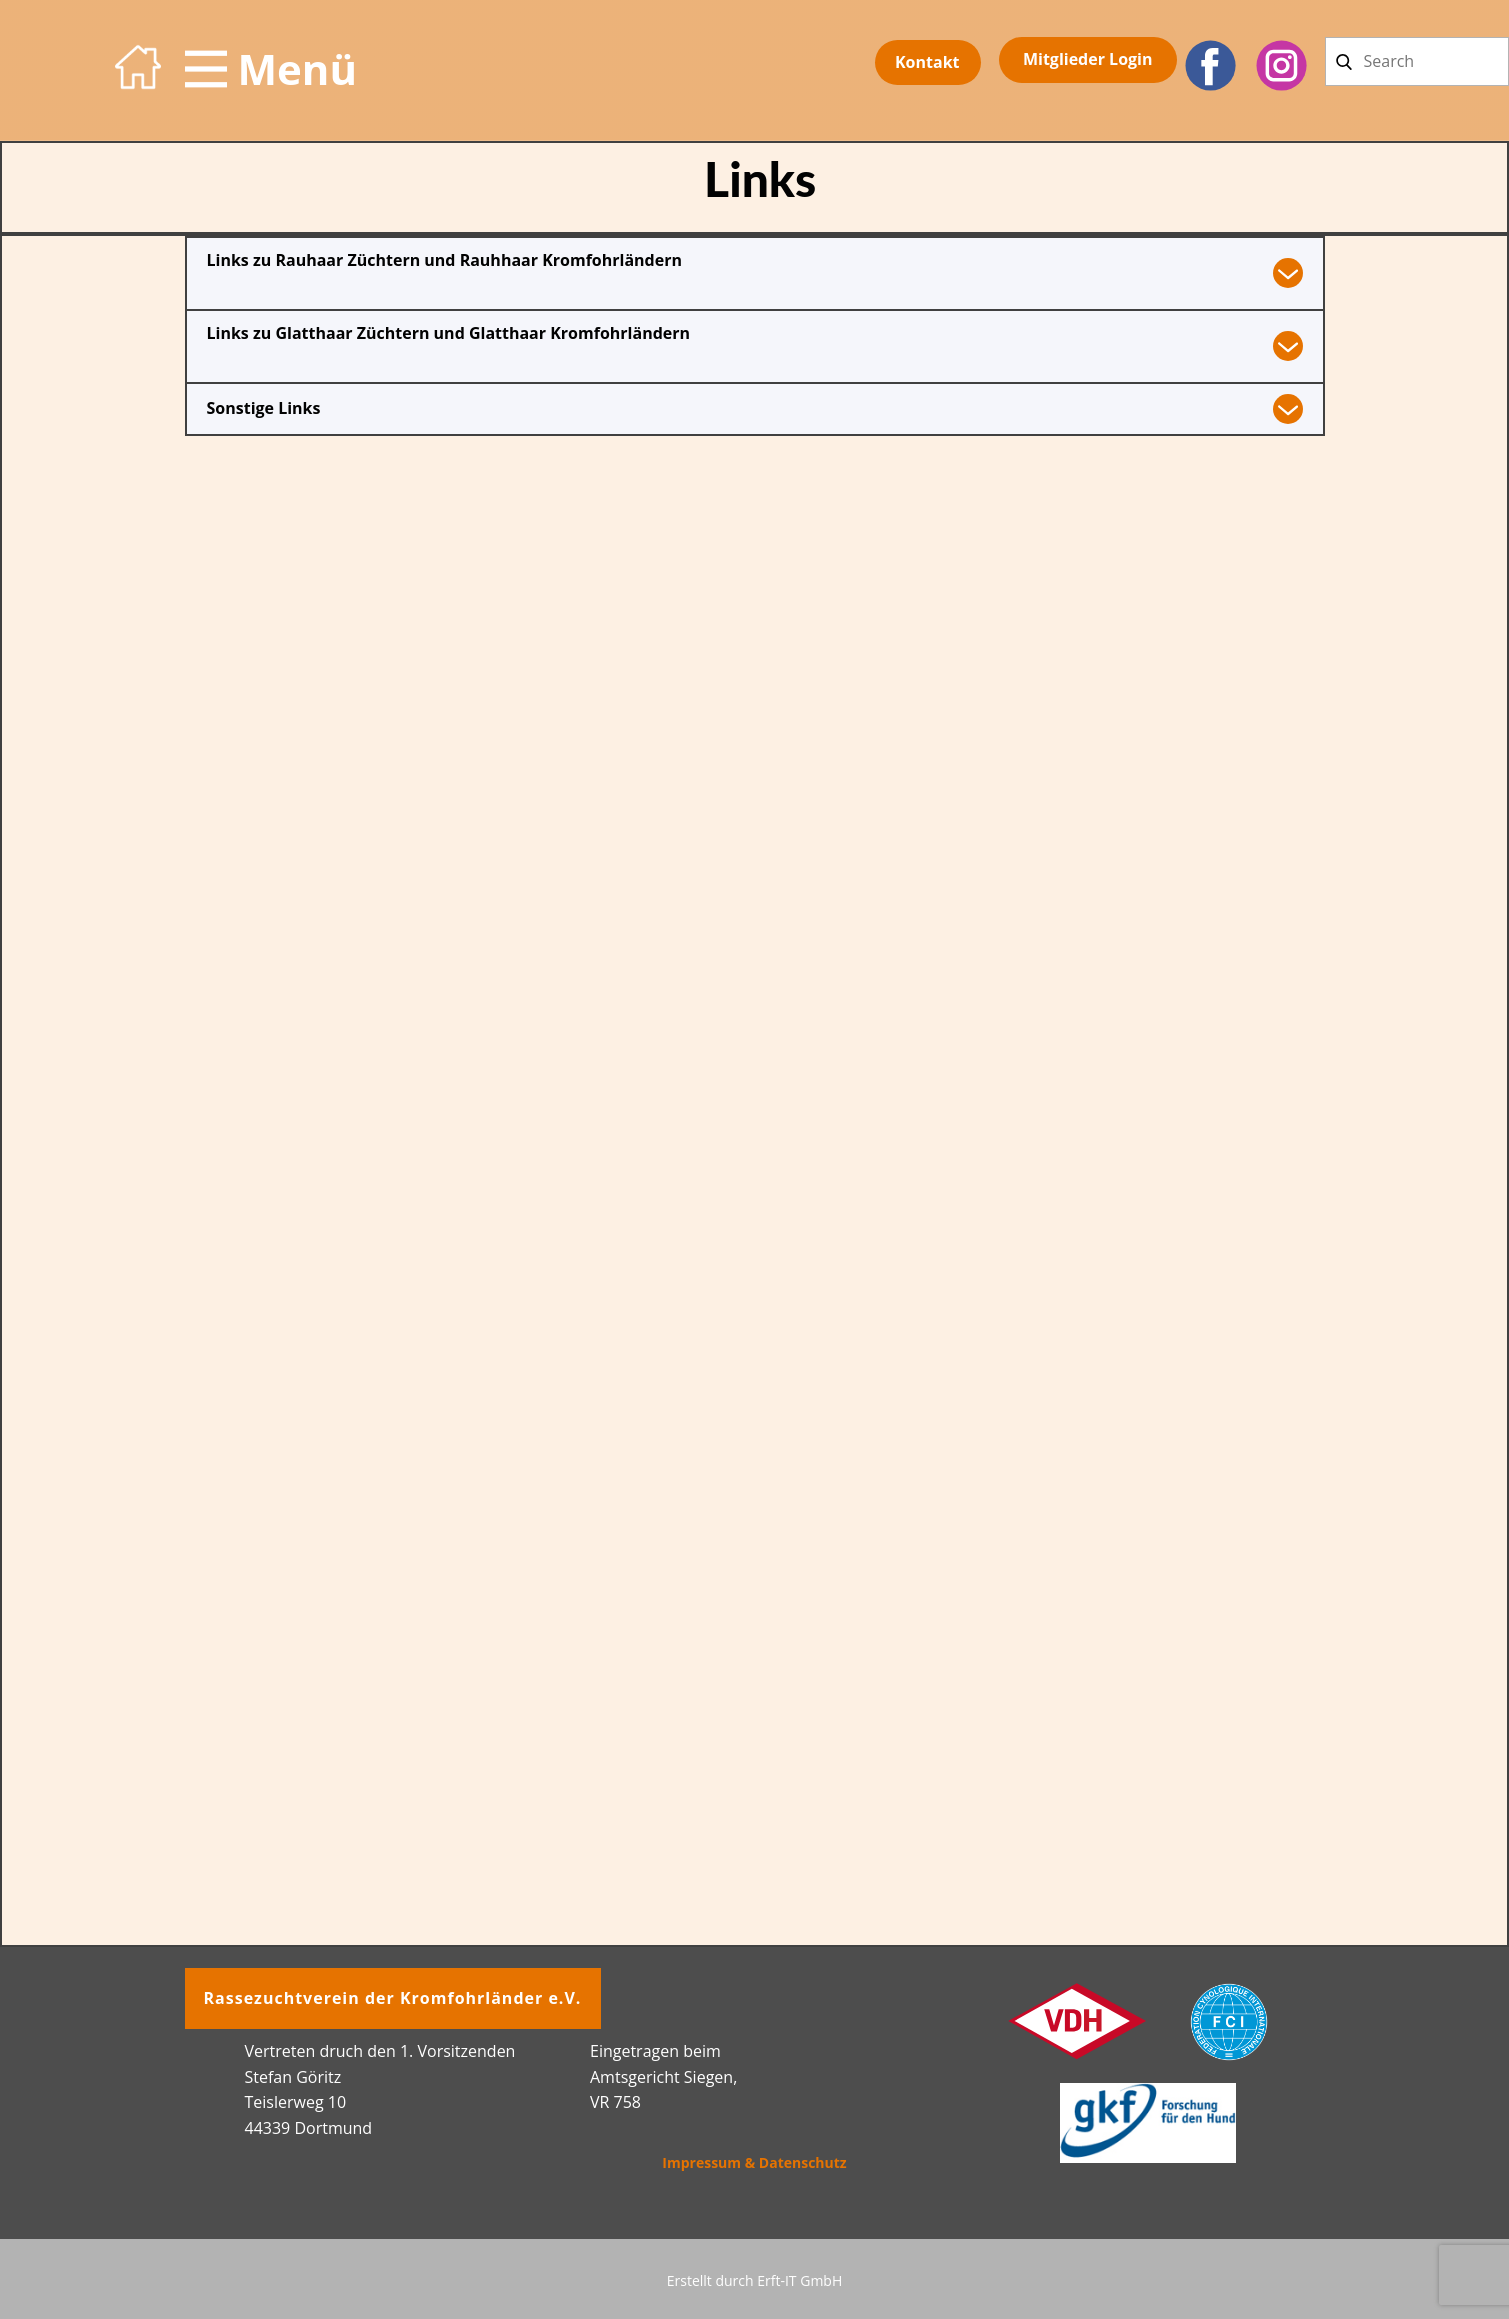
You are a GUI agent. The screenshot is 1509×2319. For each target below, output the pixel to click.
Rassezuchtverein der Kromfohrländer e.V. (393, 1998)
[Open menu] (271, 69)
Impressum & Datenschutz (754, 2162)
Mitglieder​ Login (1088, 59)
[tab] (755, 272)
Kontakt (927, 62)
